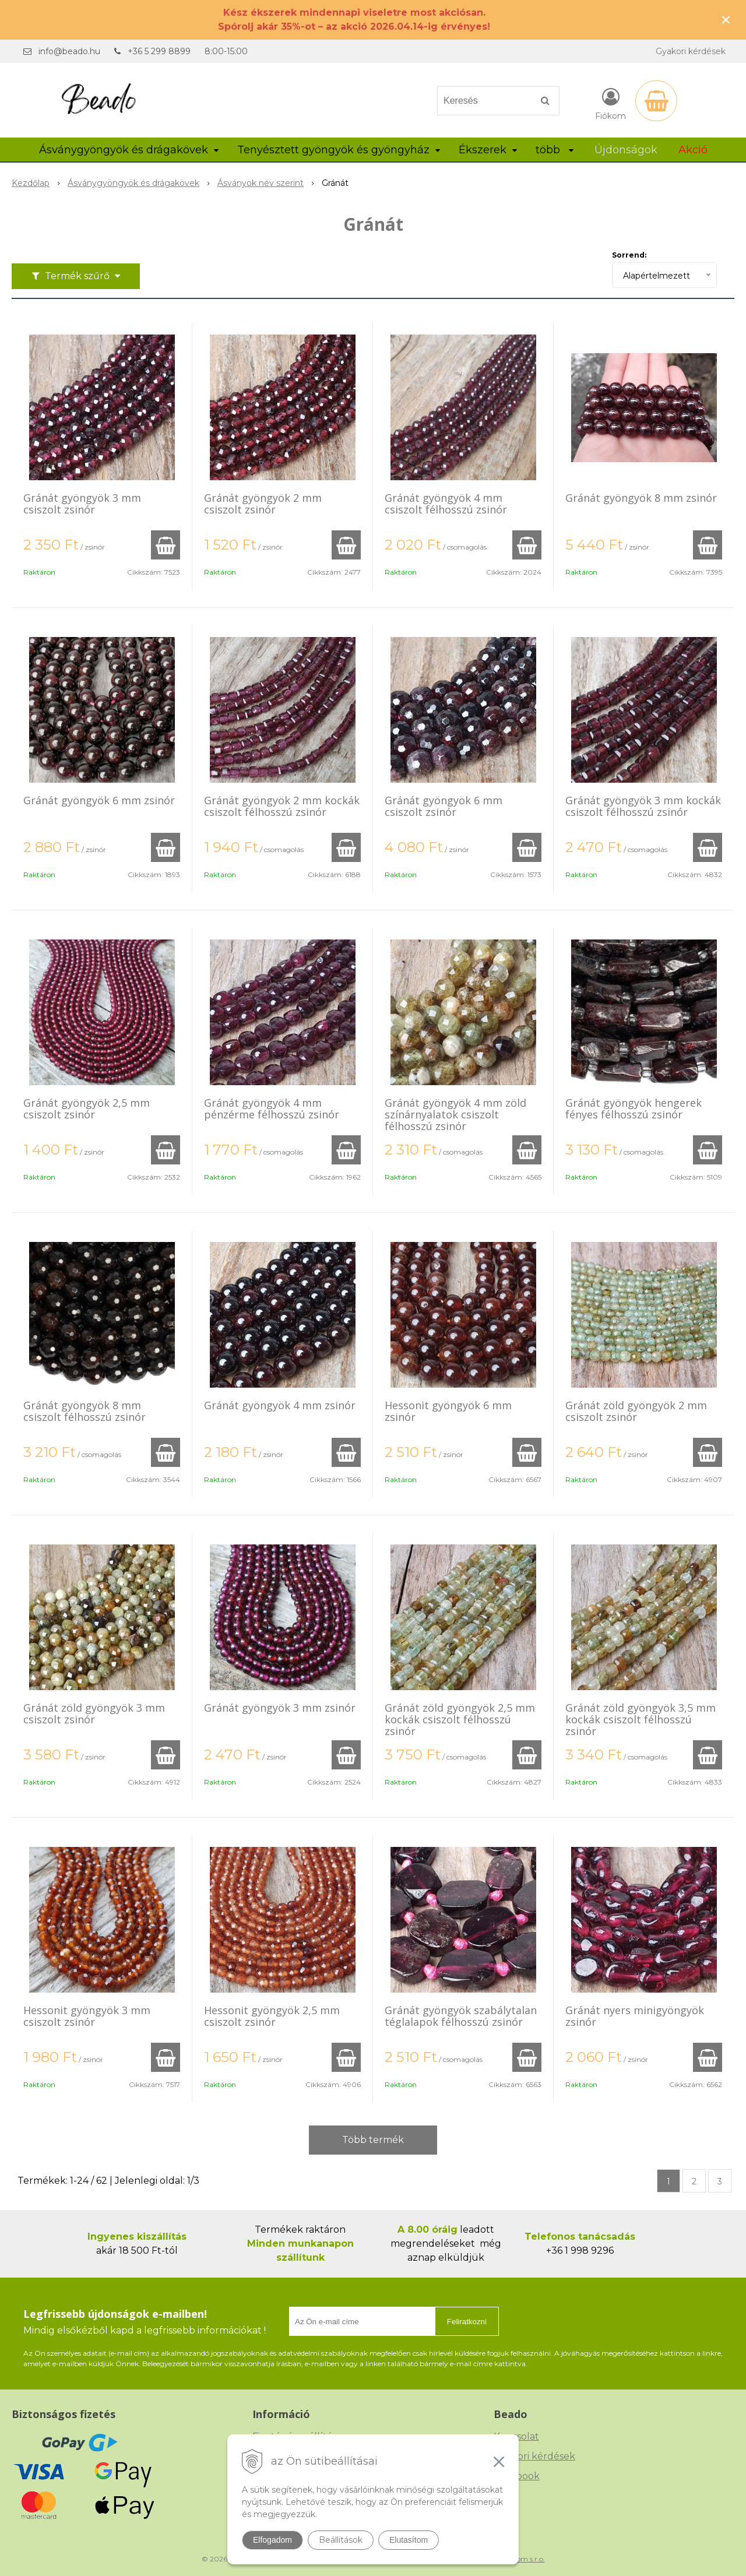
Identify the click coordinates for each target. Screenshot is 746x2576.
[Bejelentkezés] (610, 103)
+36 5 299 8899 (159, 51)
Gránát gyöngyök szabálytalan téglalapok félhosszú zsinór (461, 2016)
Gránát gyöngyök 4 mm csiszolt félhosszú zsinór (446, 503)
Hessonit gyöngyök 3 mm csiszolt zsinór (86, 2016)
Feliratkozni (467, 2321)
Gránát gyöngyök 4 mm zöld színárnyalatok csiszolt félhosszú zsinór (455, 1114)
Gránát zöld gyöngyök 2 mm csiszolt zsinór (636, 1411)
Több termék (373, 2139)
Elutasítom (408, 2540)
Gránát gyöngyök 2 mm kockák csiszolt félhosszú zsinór (282, 806)
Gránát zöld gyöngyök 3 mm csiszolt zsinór (94, 1713)
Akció (693, 149)
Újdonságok (625, 149)
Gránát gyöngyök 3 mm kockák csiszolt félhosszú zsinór (643, 806)
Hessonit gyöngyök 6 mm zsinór (448, 1411)
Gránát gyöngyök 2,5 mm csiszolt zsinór (86, 1108)
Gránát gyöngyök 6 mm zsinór (99, 800)
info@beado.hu (69, 51)
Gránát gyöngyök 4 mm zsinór (280, 1405)
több (554, 149)
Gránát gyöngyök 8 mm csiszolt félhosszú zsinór (84, 1411)
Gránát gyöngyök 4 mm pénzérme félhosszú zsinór (271, 1108)
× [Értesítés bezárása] (726, 19)
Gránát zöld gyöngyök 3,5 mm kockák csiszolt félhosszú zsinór (640, 1719)
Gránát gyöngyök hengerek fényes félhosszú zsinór (633, 1108)
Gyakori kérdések (691, 51)
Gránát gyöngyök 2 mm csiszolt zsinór (263, 503)
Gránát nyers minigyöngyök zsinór (634, 2016)
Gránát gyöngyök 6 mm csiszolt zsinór (443, 806)
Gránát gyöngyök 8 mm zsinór (641, 498)
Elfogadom (272, 2540)
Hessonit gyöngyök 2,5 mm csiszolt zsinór (272, 2016)
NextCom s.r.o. (520, 2558)
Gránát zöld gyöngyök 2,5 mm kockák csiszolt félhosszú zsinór (460, 1719)
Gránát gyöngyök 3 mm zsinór (280, 1708)
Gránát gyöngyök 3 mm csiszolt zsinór (82, 503)
